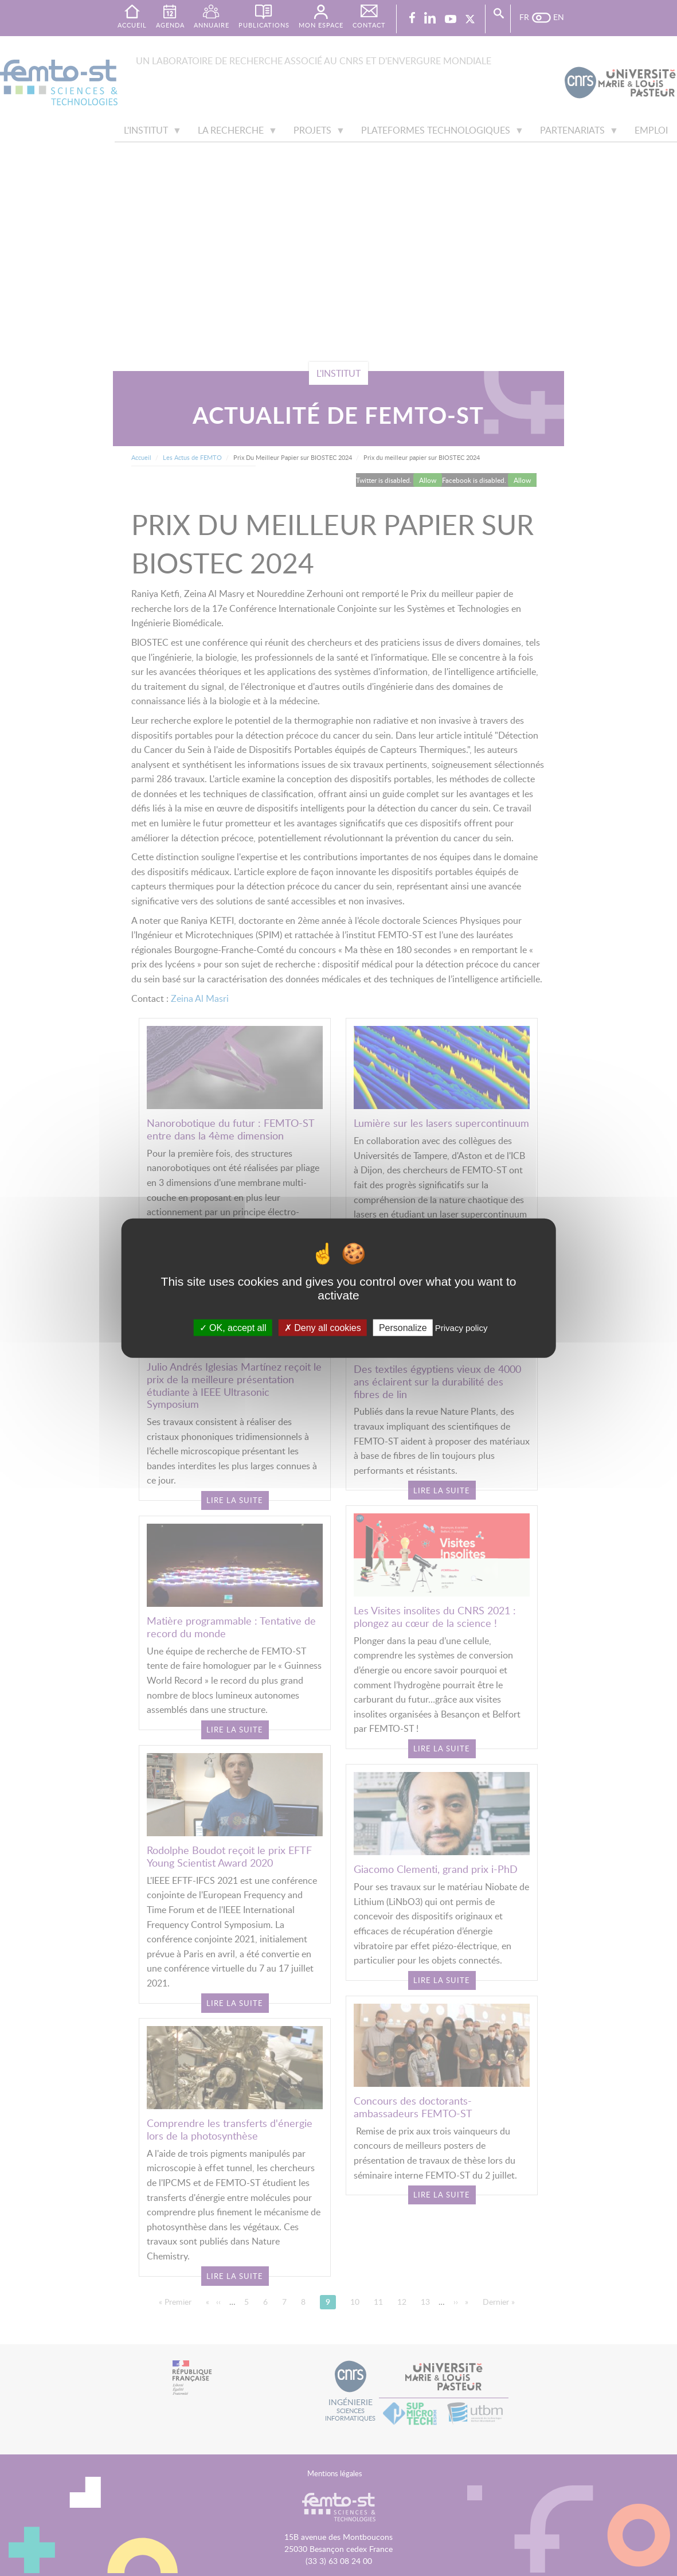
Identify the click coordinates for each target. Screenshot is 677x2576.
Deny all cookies (322, 1327)
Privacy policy (461, 1327)
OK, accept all (233, 1327)
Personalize (403, 1327)
